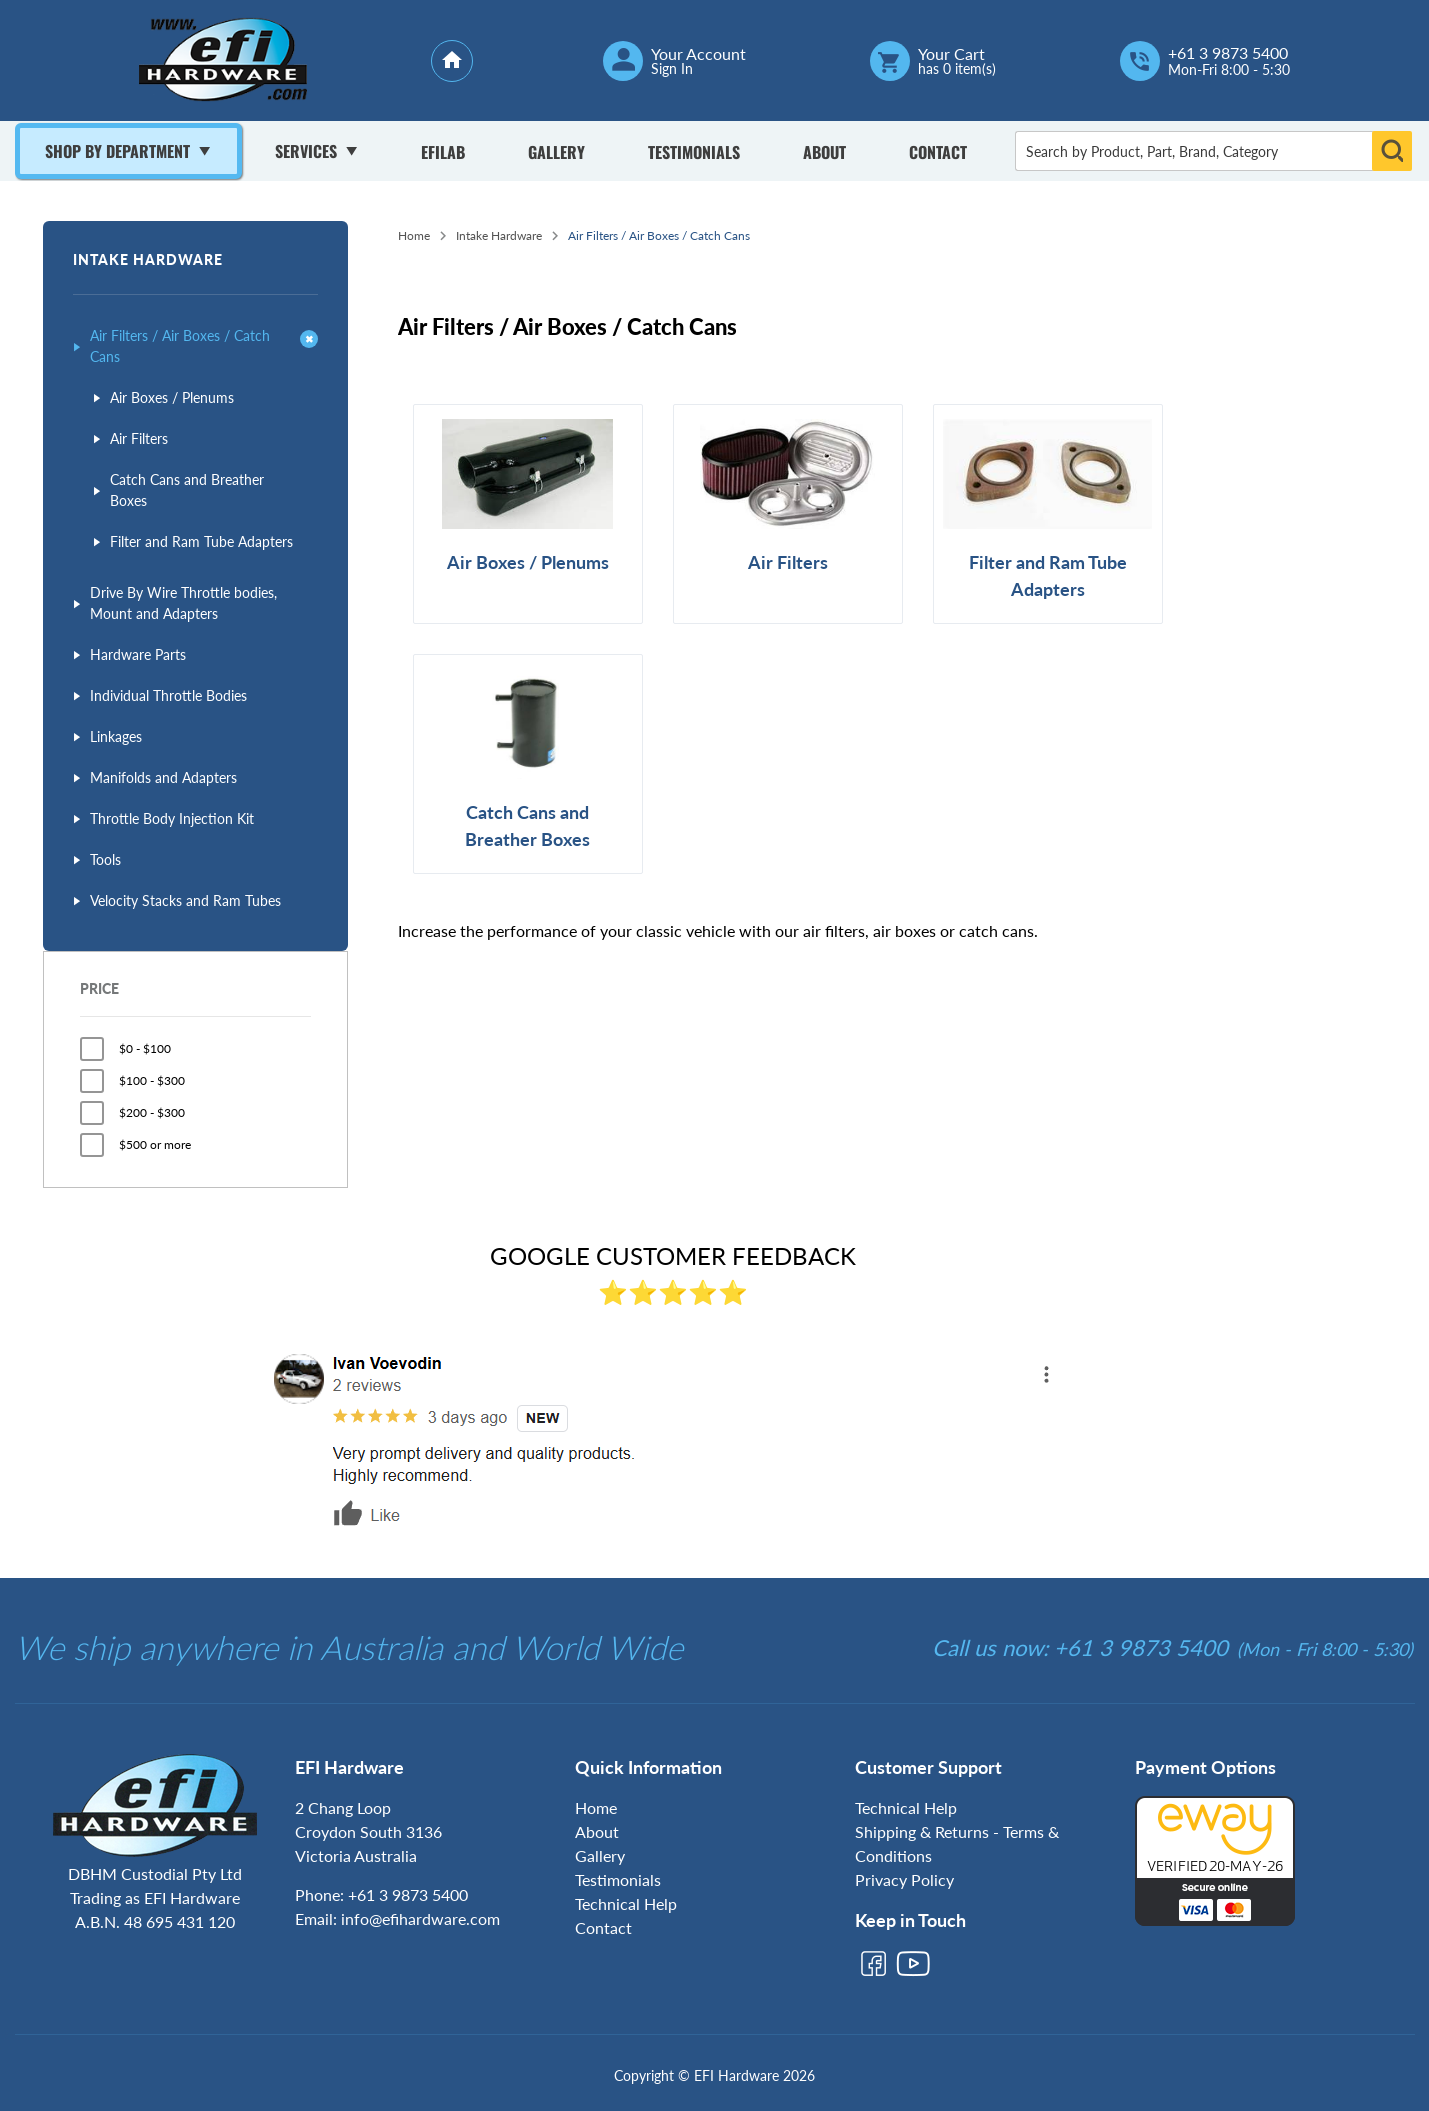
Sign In (672, 69)
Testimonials (694, 152)
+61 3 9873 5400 (1228, 53)
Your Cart (951, 54)
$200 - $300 (152, 1112)
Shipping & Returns (922, 1831)
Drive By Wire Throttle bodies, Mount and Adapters (183, 603)
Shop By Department (117, 151)
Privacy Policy (904, 1879)
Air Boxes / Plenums (172, 397)
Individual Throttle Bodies (168, 695)
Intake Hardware (148, 259)
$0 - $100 (145, 1048)
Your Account (698, 54)
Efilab (443, 152)
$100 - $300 (152, 1080)
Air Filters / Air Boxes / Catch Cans (180, 346)
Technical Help (626, 1903)
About (824, 152)
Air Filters (139, 438)
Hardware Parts (138, 654)
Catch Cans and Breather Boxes (187, 490)
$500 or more (155, 1144)
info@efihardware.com (420, 1918)
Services (306, 151)
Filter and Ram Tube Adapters (201, 541)
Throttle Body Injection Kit (172, 818)
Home (414, 235)
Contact (938, 152)
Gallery (556, 152)
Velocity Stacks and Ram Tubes (185, 900)
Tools (105, 859)
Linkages (116, 736)
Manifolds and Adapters (163, 777)
